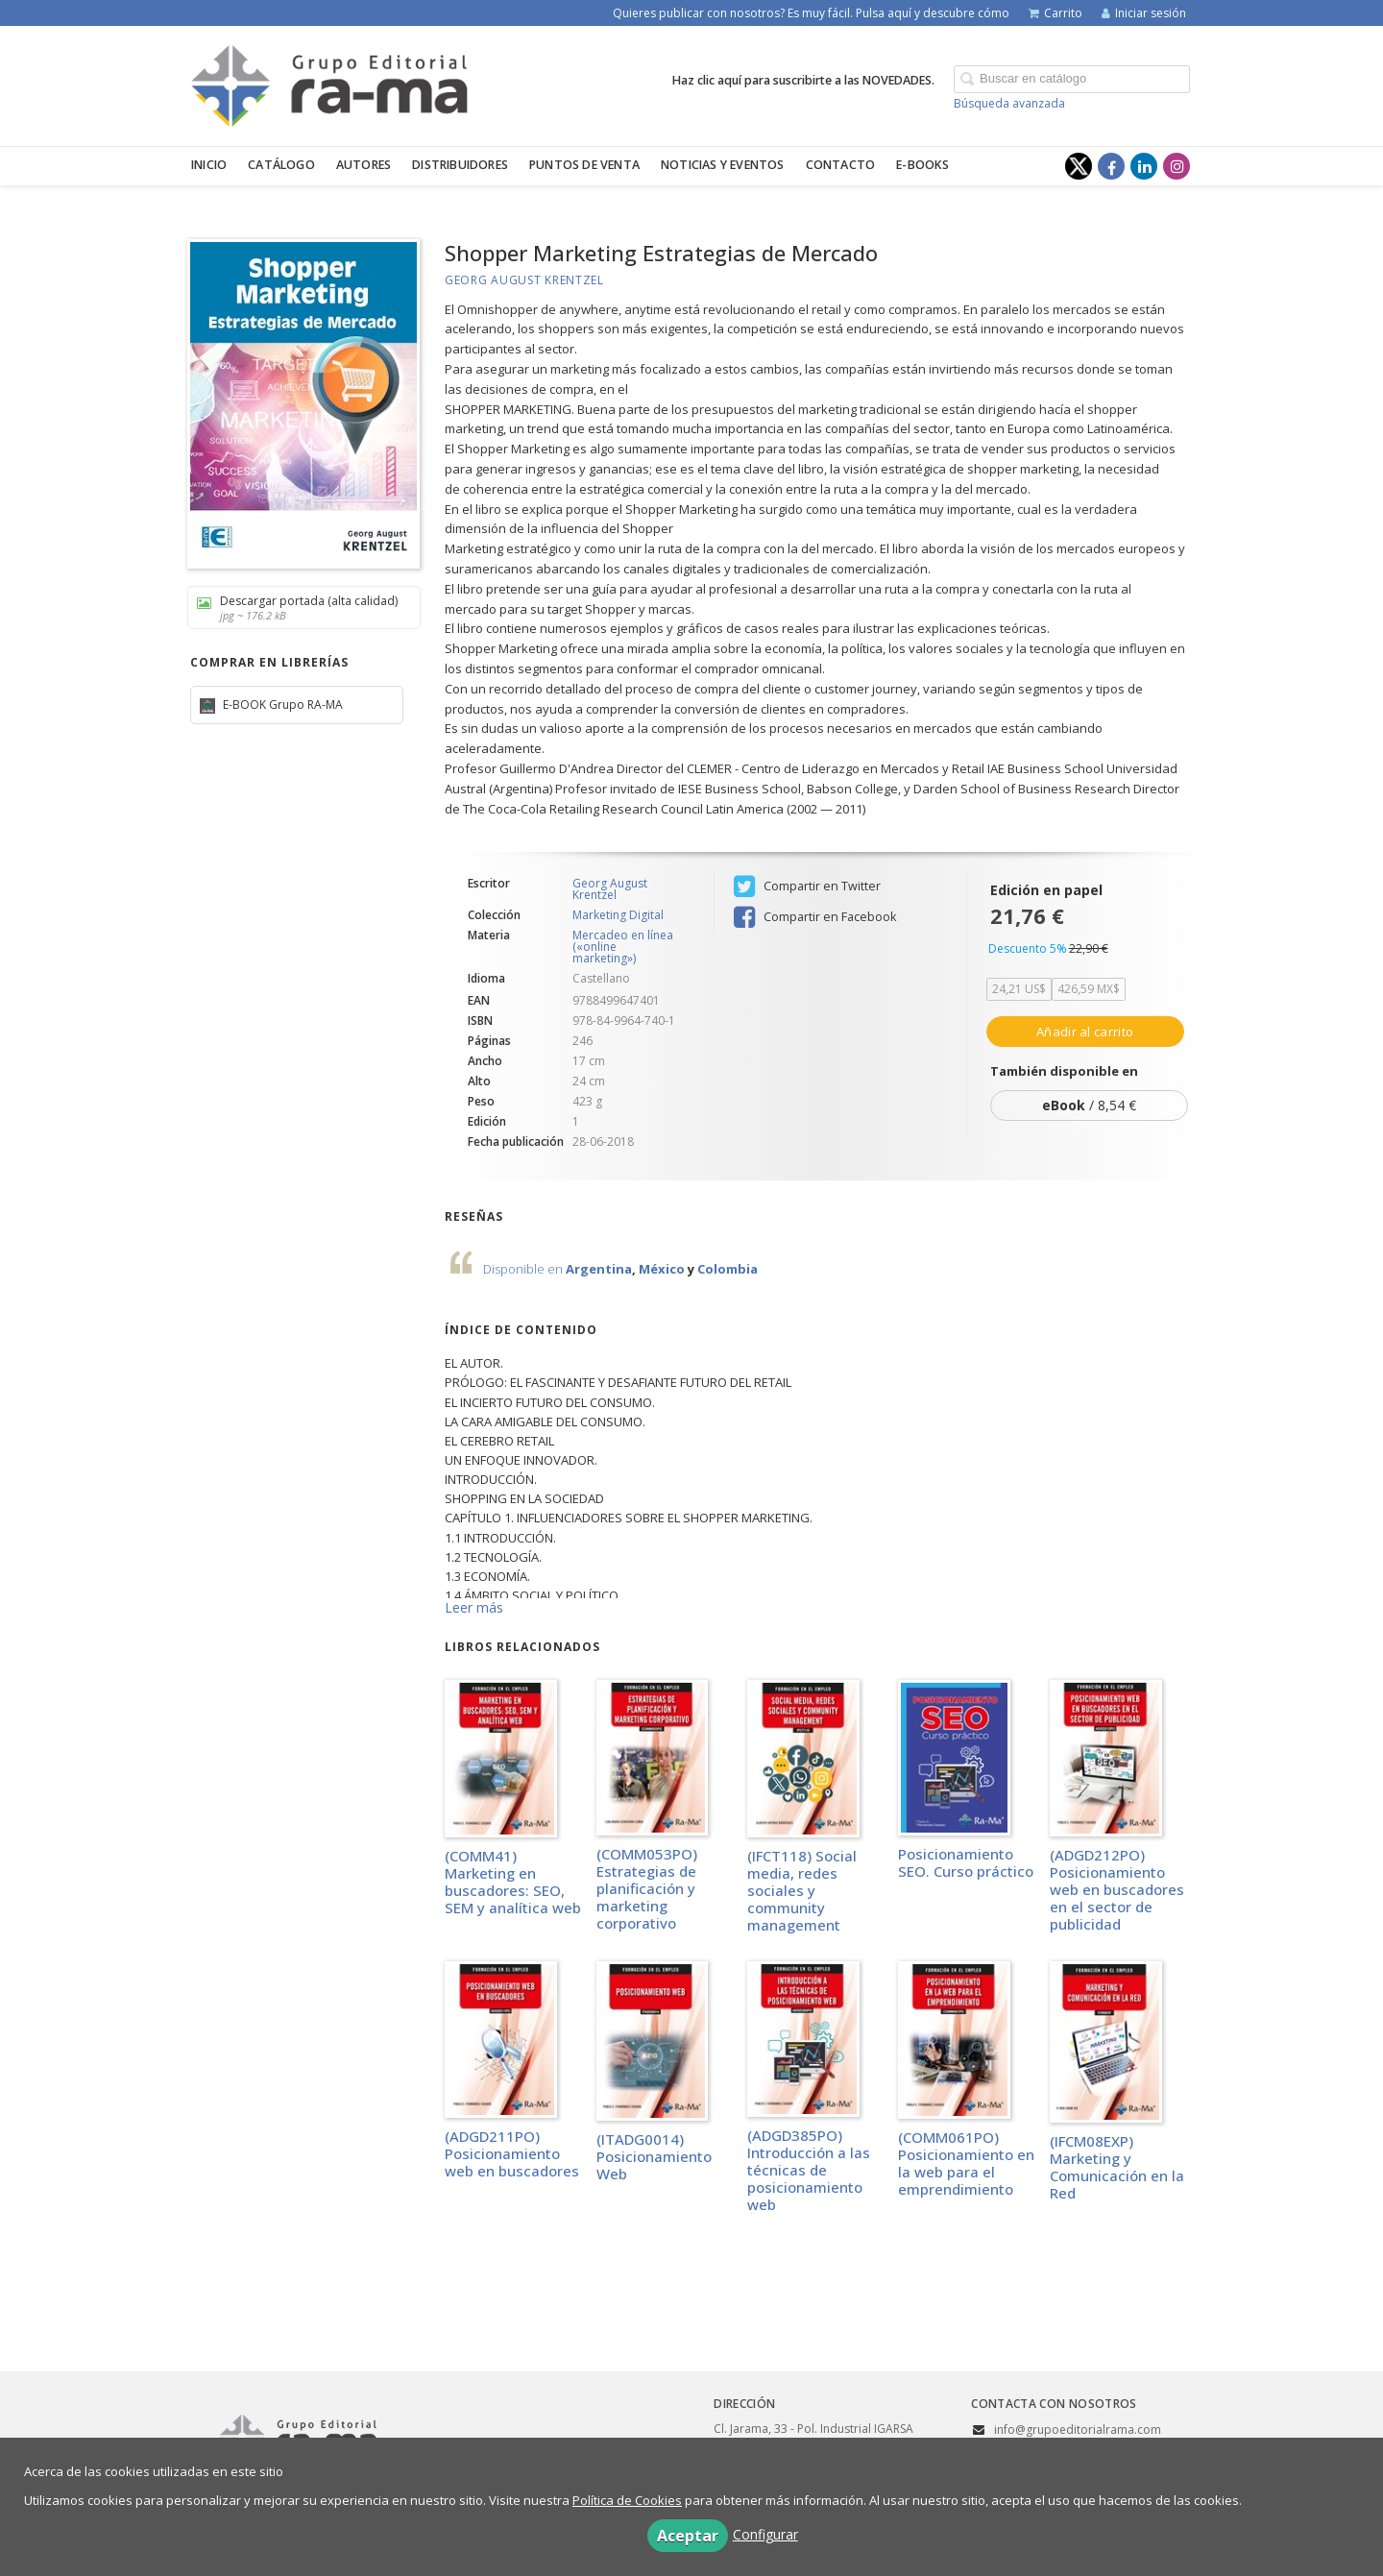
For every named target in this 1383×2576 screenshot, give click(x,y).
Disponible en (524, 1268)
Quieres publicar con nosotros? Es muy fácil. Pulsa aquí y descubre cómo (811, 13)
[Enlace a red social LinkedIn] (1143, 166)
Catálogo (281, 165)
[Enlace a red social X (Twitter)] (1078, 166)
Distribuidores (460, 165)
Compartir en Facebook (815, 917)
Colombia (727, 1268)
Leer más (474, 1607)
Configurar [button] (765, 2534)
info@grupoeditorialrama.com (1077, 2429)
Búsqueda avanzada (1009, 103)
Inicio (209, 165)
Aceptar (687, 2535)
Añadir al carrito (1084, 1031)
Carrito (1055, 13)
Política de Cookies (627, 2500)
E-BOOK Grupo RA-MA (281, 704)
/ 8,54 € (1089, 1105)
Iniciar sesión (1144, 13)
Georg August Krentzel (524, 280)
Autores (363, 165)
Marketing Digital (618, 915)
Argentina (599, 1268)
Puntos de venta (584, 165)
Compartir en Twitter (807, 886)
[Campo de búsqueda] (1072, 79)
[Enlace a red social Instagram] (1176, 166)
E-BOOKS (922, 165)
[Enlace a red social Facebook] (1111, 166)
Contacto (841, 165)
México (662, 1268)
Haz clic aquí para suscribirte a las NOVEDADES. (803, 80)
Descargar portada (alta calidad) (297, 607)
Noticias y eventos (723, 165)
